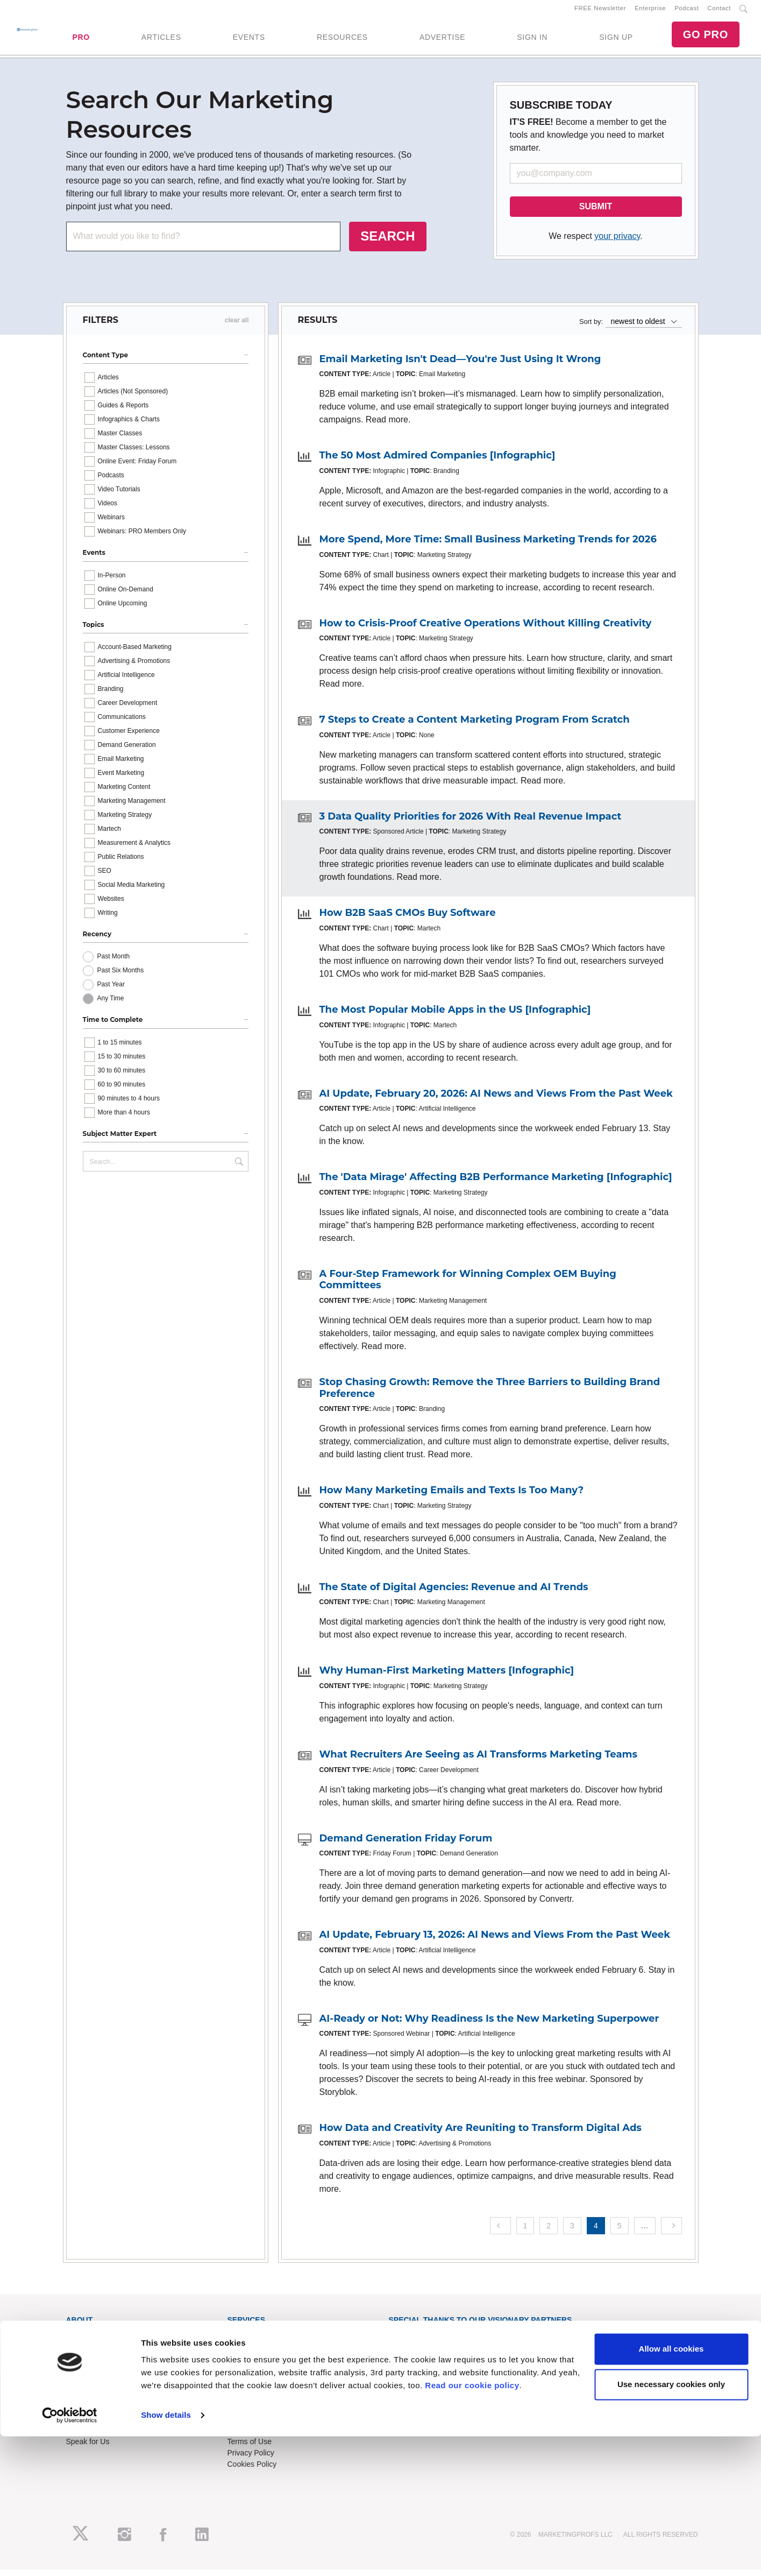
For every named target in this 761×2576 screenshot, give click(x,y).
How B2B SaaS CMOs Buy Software (407, 920)
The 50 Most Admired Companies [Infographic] (437, 462)
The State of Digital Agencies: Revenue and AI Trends (453, 1593)
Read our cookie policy (472, 2525)
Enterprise (650, 11)
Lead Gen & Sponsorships (110, 2414)
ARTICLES (161, 40)
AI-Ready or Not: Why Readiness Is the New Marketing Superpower (489, 2025)
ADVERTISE (442, 40)
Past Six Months (120, 977)
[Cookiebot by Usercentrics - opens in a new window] (70, 2555)
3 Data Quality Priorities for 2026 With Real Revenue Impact (470, 823)
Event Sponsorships (99, 2425)
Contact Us (246, 2414)
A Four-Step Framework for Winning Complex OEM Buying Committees (467, 1286)
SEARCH (387, 242)
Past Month (113, 963)
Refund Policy (250, 2436)
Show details (166, 2554)
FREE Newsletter (600, 11)
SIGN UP (615, 40)
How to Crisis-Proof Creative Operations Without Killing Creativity (485, 630)
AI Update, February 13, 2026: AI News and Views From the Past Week (494, 1941)
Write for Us (86, 2436)
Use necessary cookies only (671, 2523)
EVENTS (249, 40)
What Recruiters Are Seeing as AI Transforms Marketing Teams (478, 1761)
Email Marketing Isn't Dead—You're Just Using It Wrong (460, 365)
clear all (237, 326)
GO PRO (705, 38)
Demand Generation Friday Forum (406, 1845)
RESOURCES (342, 40)
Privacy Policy (250, 2459)
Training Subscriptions (264, 2341)
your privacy (617, 242)
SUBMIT (595, 212)
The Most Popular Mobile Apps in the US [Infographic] (455, 1016)
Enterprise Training (259, 2352)
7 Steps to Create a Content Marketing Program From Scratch (474, 726)
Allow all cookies (671, 2488)
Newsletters (85, 2363)
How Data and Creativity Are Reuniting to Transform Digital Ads (480, 2134)
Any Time (110, 1005)
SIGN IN (532, 40)
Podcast (686, 11)
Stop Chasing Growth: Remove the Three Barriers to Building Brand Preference (489, 1394)
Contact (719, 11)
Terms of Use (249, 2448)
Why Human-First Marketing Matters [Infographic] (446, 1677)
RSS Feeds (85, 2352)
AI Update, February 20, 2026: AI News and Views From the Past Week (496, 1100)
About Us (81, 2341)
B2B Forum (246, 2363)
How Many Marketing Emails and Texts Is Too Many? (451, 1496)
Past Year (111, 991)
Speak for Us (88, 2448)
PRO (80, 40)
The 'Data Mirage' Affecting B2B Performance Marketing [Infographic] (495, 1183)
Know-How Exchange (263, 2425)
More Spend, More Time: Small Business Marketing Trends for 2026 (488, 546)
